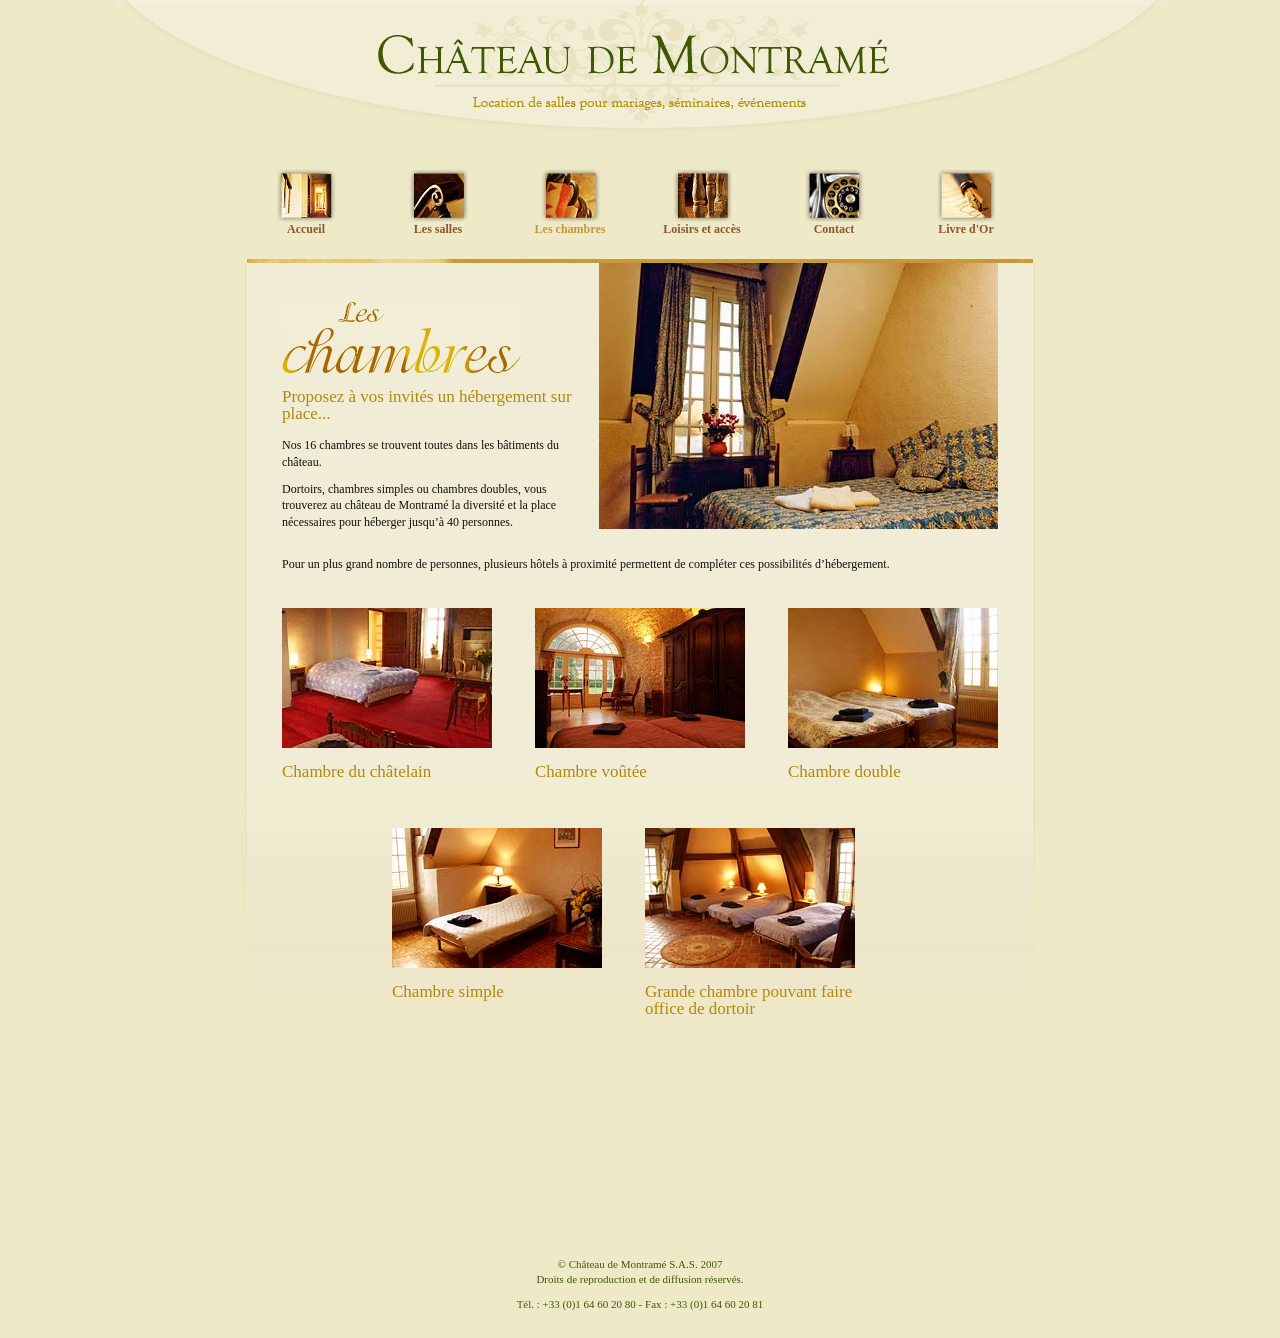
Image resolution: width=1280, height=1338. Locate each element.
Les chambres (570, 229)
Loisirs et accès (701, 229)
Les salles (438, 229)
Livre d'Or (965, 229)
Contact (834, 229)
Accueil (306, 229)
